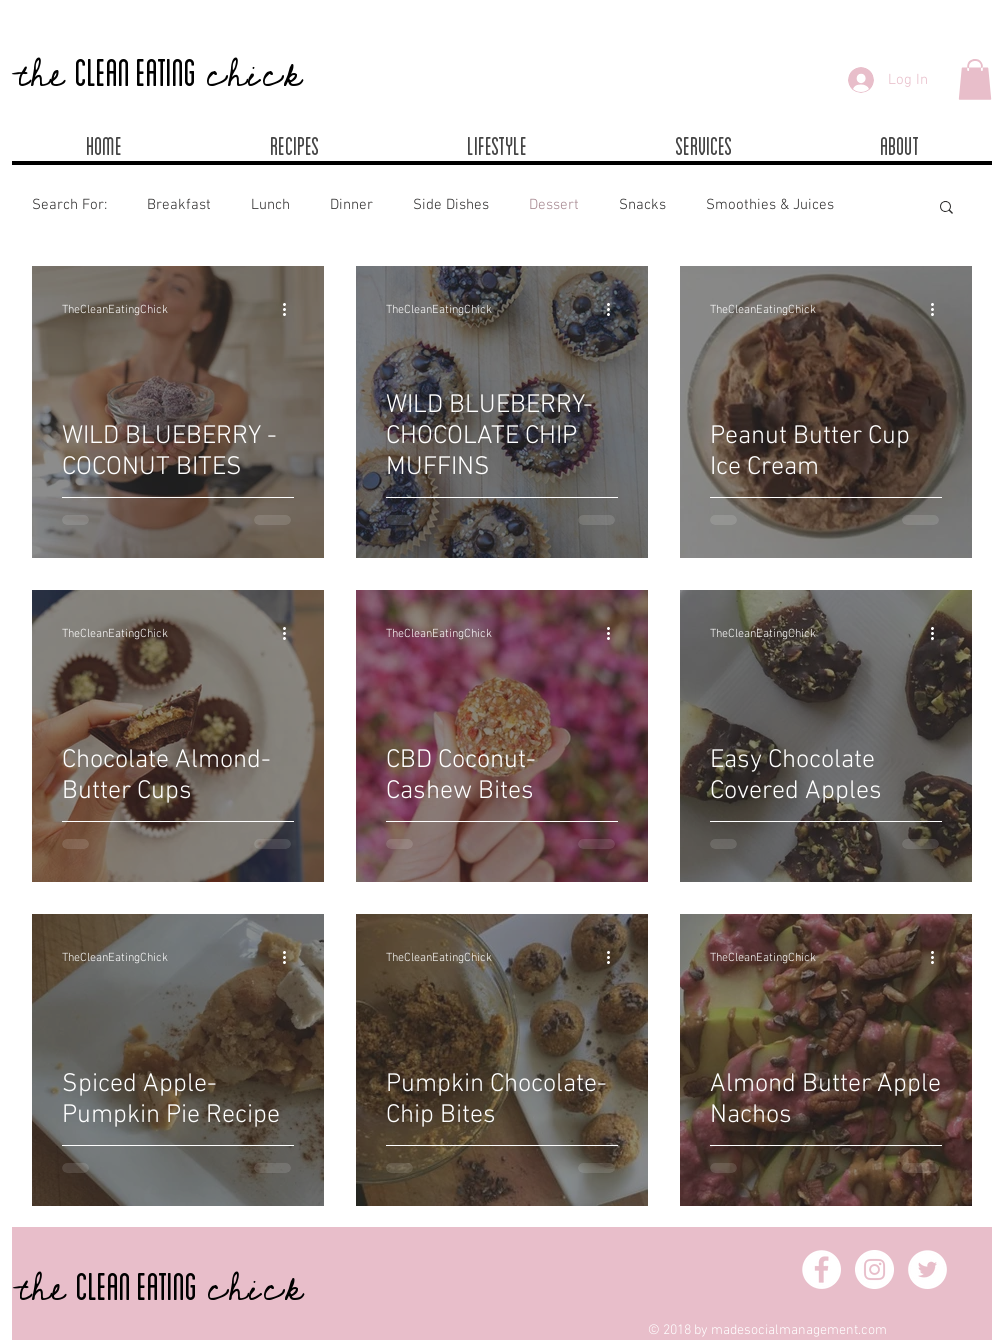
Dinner (351, 205)
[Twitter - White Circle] (927, 1269)
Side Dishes (451, 205)
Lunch (270, 205)
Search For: (69, 205)
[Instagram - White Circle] (874, 1269)
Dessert (554, 205)
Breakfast (179, 205)
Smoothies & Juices (770, 205)
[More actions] (291, 310)
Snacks (642, 205)
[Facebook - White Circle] (821, 1269)
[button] (975, 79)
